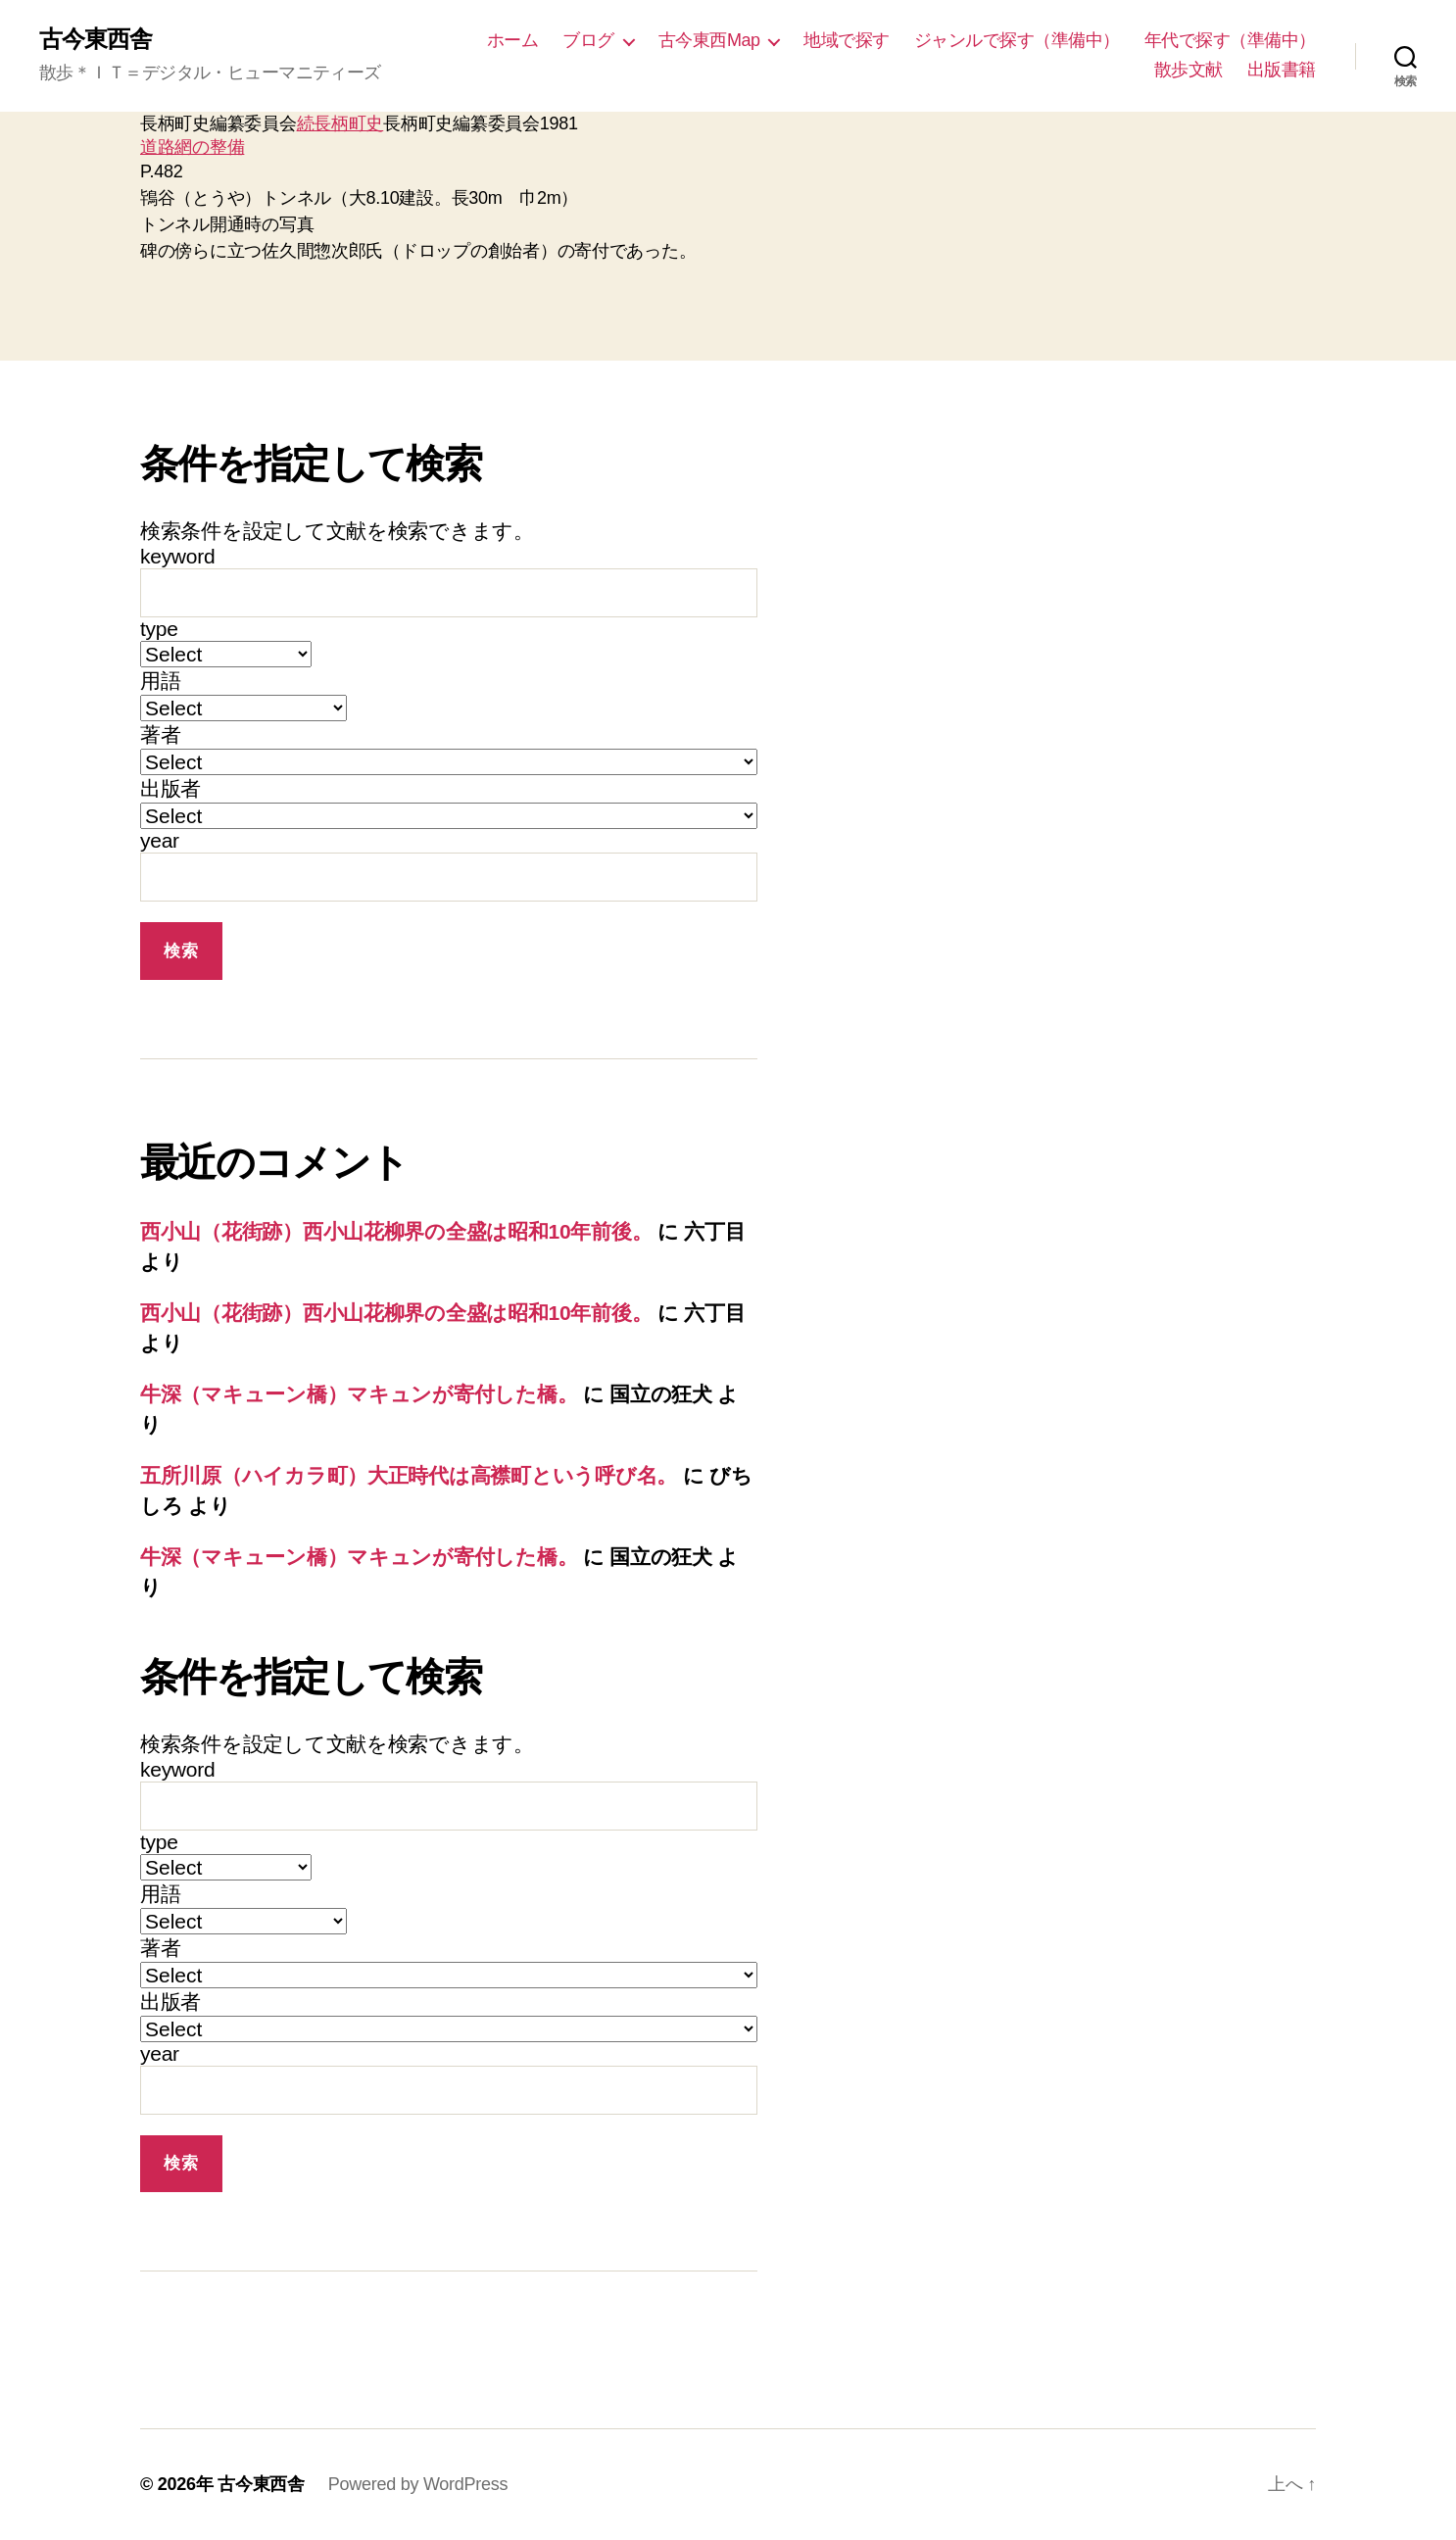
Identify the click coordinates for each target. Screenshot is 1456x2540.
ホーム (513, 40)
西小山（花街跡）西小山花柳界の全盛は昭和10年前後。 (396, 1231)
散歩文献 (1188, 69)
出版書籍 (1281, 69)
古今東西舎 (95, 39)
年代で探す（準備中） (1230, 40)
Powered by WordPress (418, 2484)
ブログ (588, 40)
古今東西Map (709, 40)
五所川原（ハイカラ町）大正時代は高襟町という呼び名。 (408, 1475)
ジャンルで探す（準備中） (1017, 40)
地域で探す (846, 40)
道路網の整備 (192, 147)
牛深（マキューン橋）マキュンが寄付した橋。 (358, 1394)
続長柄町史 (340, 123)
